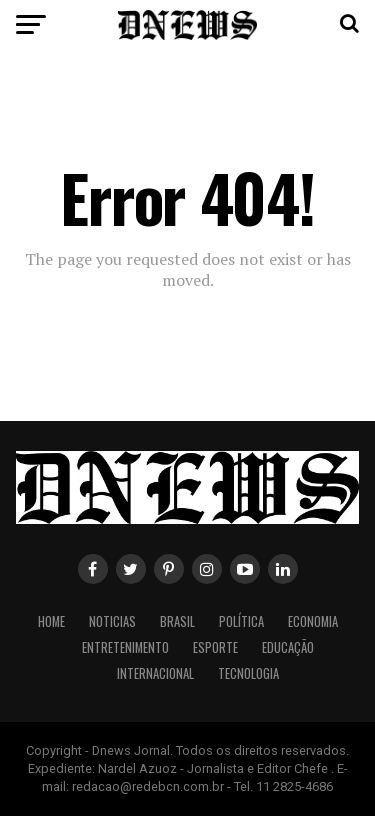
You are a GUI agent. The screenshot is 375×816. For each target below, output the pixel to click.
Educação (288, 647)
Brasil (177, 621)
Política (241, 621)
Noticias (112, 621)
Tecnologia (248, 673)
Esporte (215, 647)
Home (51, 621)
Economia (313, 621)
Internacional (155, 673)
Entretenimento (125, 647)
